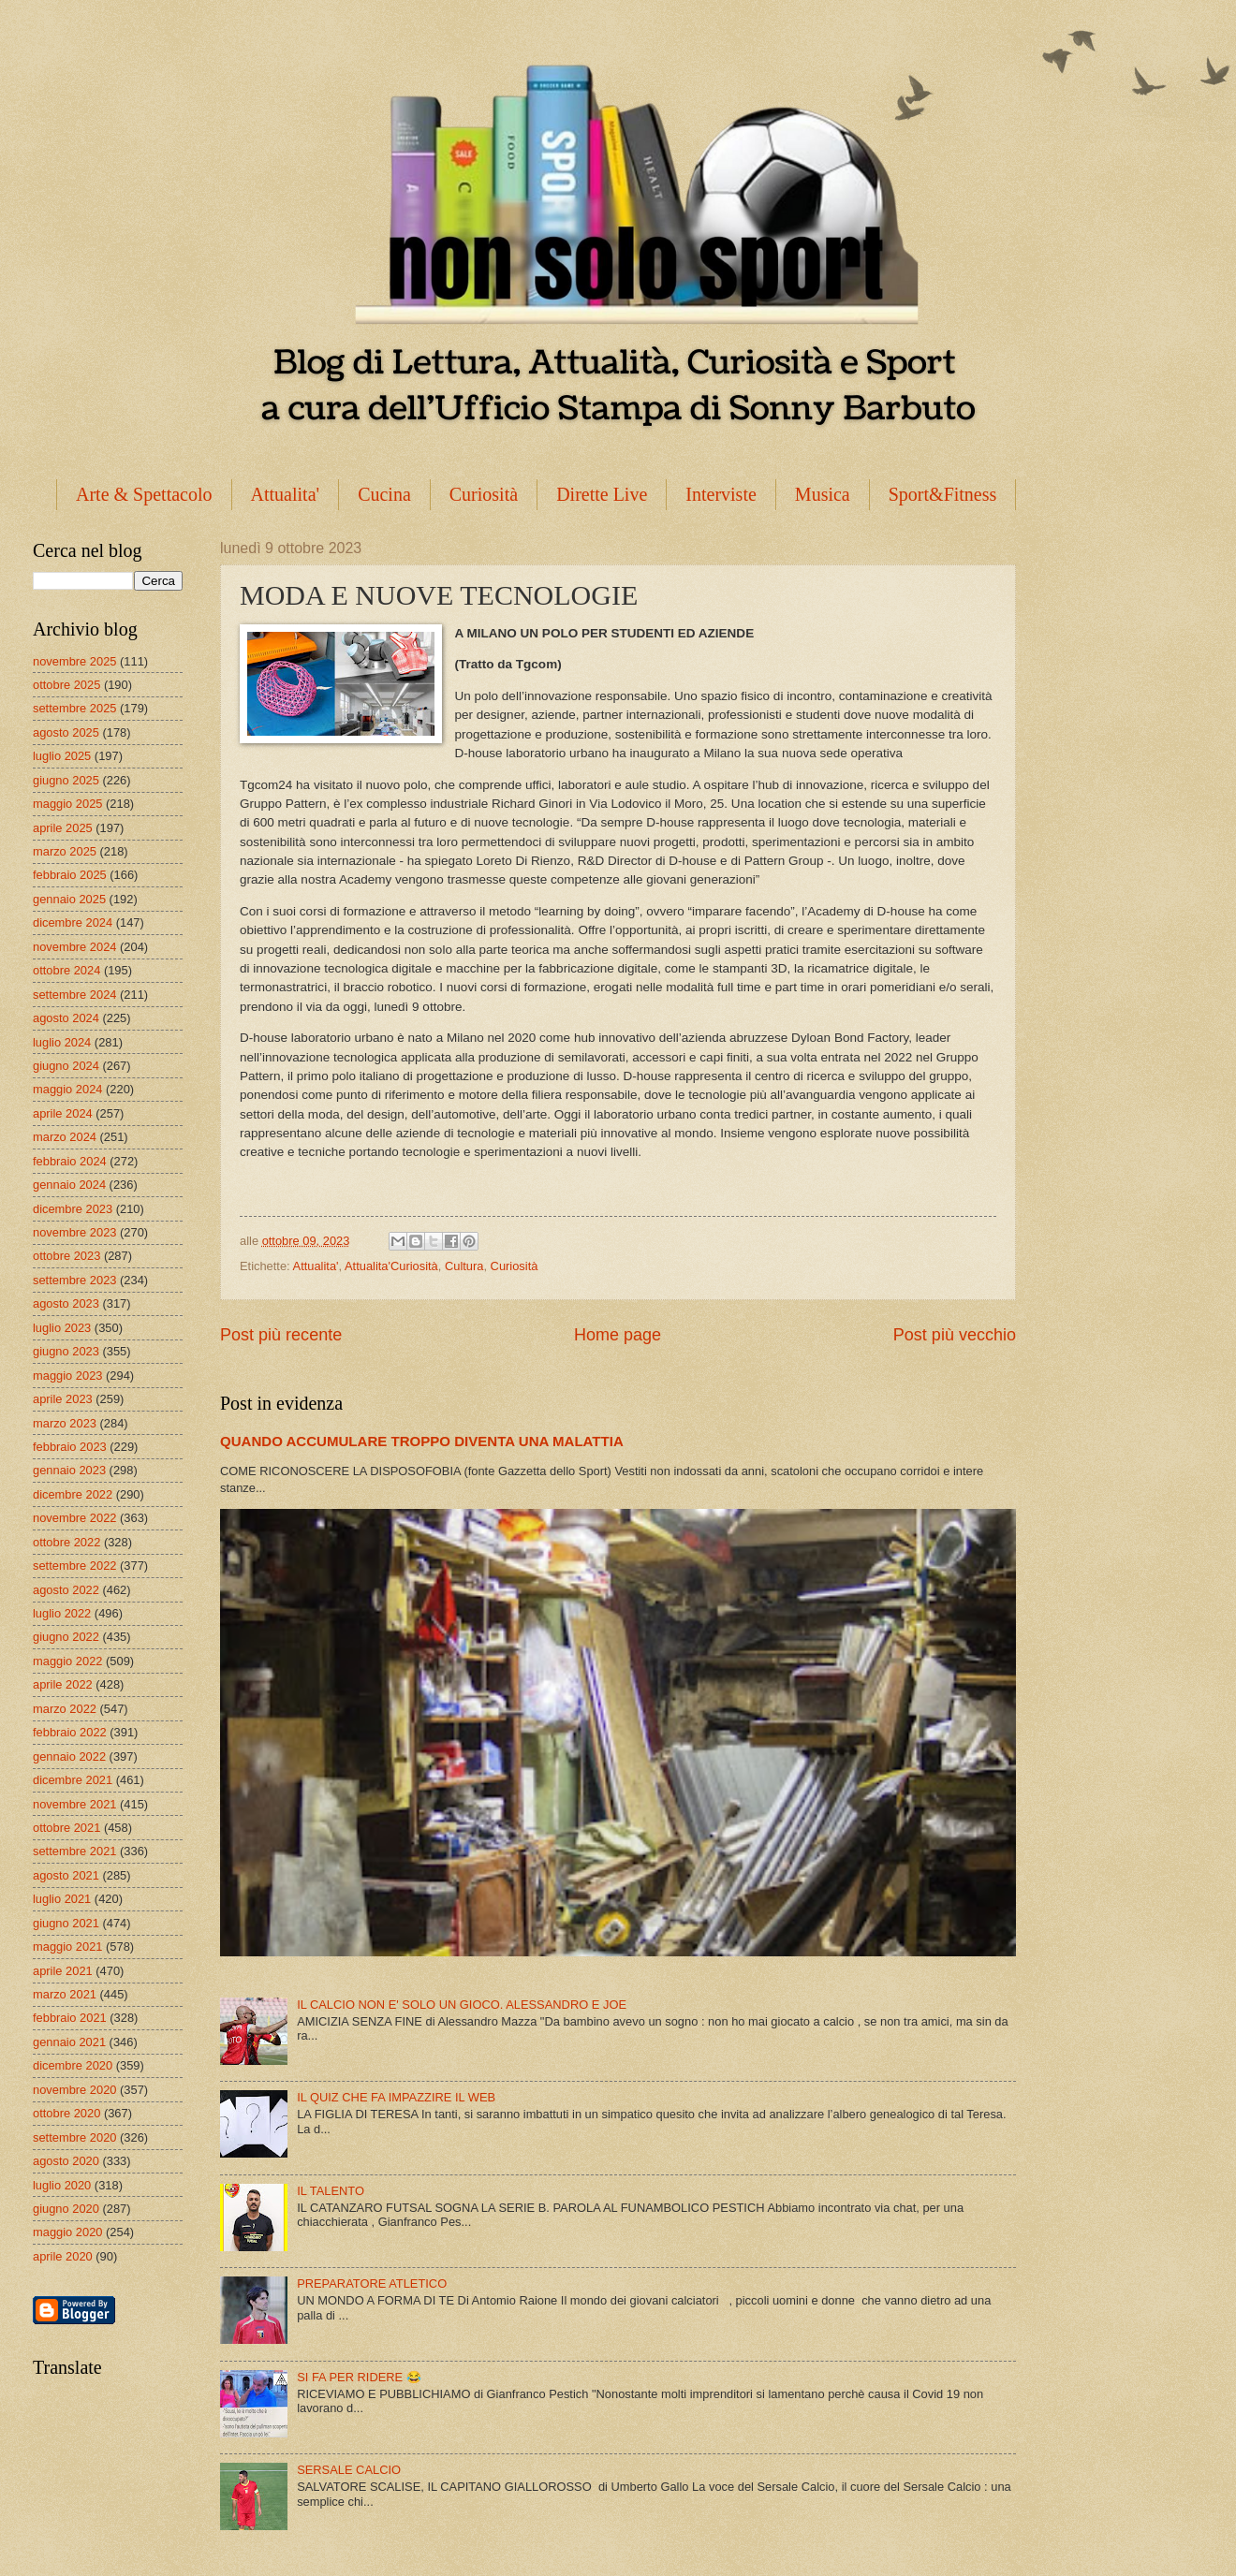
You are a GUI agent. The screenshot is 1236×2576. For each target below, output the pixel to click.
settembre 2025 (74, 708)
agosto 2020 (66, 2161)
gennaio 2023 (69, 1470)
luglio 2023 (62, 1328)
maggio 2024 (67, 1089)
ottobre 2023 (66, 1256)
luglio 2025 (62, 756)
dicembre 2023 (72, 1209)
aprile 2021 (63, 1971)
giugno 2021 (66, 1923)
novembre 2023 (74, 1232)
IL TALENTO (330, 2191)
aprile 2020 (63, 2256)
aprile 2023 (63, 1399)
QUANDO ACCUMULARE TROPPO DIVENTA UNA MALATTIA (422, 1441)
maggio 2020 (67, 2232)
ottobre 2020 (66, 2113)
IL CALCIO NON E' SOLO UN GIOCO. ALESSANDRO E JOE (461, 2005)
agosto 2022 (66, 1590)
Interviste (721, 494)
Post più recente (281, 1334)
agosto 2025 (66, 732)
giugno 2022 (66, 1637)
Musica (822, 494)
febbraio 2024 (70, 1161)
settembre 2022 (74, 1566)
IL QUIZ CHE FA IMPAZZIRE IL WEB (396, 2097)
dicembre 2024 (72, 922)
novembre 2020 (74, 2090)
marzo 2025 (64, 851)
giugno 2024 (66, 1066)
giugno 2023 (66, 1351)
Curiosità (483, 494)
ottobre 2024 (66, 970)
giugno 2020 (66, 2209)
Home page (617, 1334)
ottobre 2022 (66, 1542)
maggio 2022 (67, 1661)
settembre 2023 (74, 1280)
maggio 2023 (67, 1375)
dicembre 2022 (72, 1494)
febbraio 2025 (70, 875)
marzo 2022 (64, 1709)
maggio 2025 (67, 804)
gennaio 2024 (69, 1185)
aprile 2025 (63, 828)
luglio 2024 (62, 1042)
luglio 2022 (62, 1613)
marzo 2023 (64, 1423)
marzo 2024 (64, 1137)
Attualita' (285, 494)
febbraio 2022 (70, 1732)
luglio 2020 (62, 2185)
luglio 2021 (62, 1899)
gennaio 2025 (69, 899)
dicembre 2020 (72, 2065)
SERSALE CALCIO (349, 2470)
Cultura (464, 1266)
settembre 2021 (74, 1851)
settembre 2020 (74, 2137)
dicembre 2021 (72, 1780)
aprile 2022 (63, 1684)
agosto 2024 (66, 1018)
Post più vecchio (954, 1334)
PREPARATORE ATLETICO (372, 2283)
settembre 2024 (74, 995)
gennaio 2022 (69, 1756)
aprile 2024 (63, 1113)
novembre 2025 (74, 661)
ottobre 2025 (66, 685)
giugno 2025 (66, 780)
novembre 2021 (74, 1804)
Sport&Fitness (943, 494)
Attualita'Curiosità (391, 1266)
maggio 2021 (67, 1946)
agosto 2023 (66, 1303)
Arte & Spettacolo (144, 494)
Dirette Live (601, 494)
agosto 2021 (66, 1875)
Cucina (384, 494)
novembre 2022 (74, 1518)
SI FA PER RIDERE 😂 (359, 2377)
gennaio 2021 (69, 2042)
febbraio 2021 (70, 2018)
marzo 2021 (64, 1994)
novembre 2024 (74, 947)
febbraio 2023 (70, 1447)
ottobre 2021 (66, 1828)
